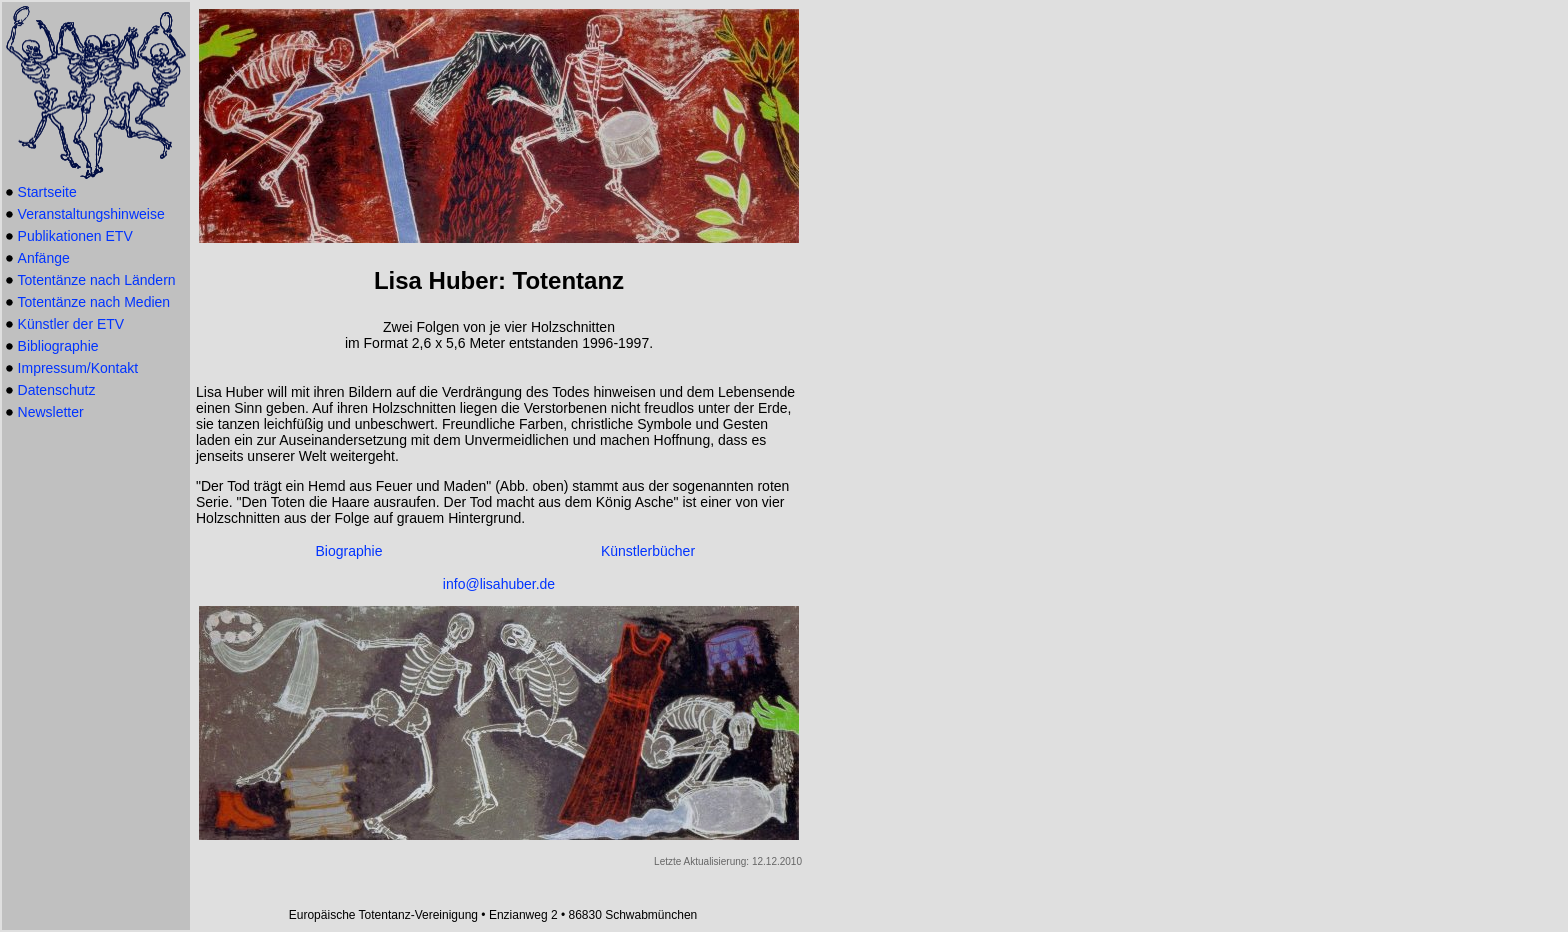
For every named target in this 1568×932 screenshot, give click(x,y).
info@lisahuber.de (499, 584)
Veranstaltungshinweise (91, 214)
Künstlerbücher (648, 551)
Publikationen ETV (75, 236)
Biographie (349, 551)
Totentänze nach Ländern (97, 280)
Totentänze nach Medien (94, 302)
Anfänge (44, 258)
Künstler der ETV (71, 324)
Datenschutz (57, 390)
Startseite (47, 192)
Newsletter (51, 412)
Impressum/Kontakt (78, 368)
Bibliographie (58, 346)
